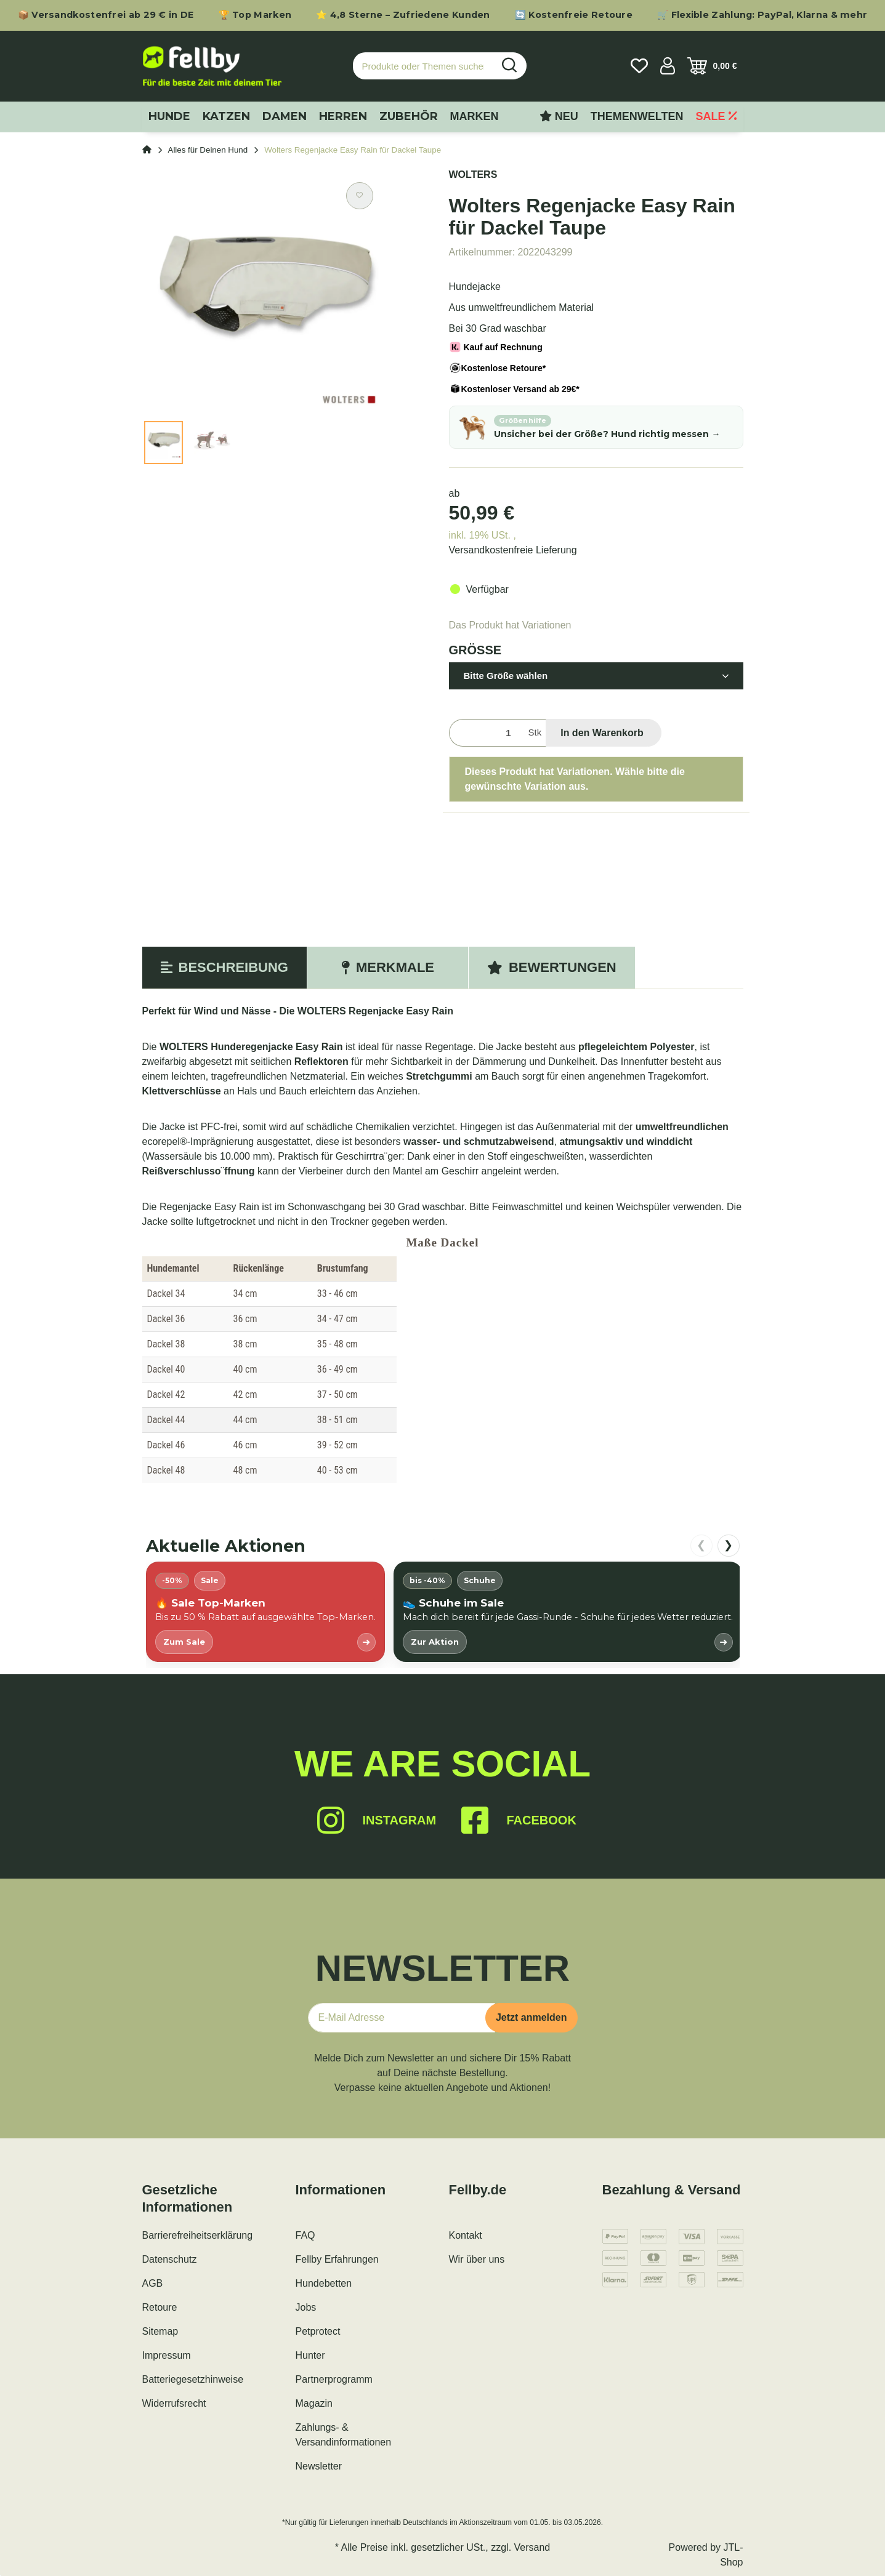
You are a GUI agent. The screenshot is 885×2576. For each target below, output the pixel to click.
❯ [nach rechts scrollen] (728, 1545)
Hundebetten (324, 2283)
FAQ (305, 2235)
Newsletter (319, 2466)
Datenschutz (169, 2259)
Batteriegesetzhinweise (193, 2379)
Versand (532, 2547)
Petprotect (318, 2331)
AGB (152, 2283)
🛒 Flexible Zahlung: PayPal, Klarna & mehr (762, 14)
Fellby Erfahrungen (337, 2259)
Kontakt (465, 2235)
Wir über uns (477, 2259)
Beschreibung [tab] (224, 967)
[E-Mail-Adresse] (401, 2017)
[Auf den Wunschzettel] (359, 195)
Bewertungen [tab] (551, 967)
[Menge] (486, 733)
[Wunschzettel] (639, 65)
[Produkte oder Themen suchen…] (423, 66)
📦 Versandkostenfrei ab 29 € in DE (106, 14)
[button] (667, 65)
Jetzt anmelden (531, 2017)
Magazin (314, 2403)
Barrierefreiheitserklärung (197, 2235)
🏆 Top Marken (255, 14)
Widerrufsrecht (174, 2403)
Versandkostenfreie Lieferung (513, 550)
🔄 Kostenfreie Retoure (573, 14)
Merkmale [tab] (387, 967)
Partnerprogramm (334, 2379)
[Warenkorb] (712, 65)
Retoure (159, 2307)
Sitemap (160, 2331)
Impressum (166, 2355)
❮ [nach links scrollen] (701, 1545)
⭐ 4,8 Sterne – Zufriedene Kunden (403, 14)
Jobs (306, 2307)
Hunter (310, 2355)
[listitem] (265, 1612)
